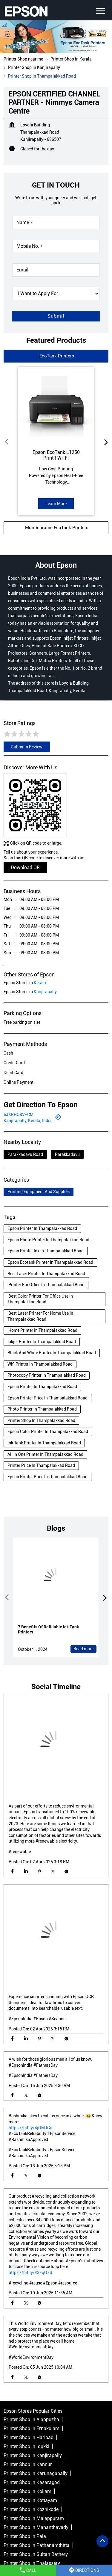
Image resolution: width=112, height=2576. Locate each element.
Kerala (40, 982)
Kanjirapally (45, 991)
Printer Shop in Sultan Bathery (36, 2554)
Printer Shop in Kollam (27, 2491)
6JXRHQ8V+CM (18, 1114)
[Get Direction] (58, 1119)
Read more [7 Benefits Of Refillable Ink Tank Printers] (83, 1648)
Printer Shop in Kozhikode (31, 2509)
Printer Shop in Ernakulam (31, 2428)
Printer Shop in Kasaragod (32, 2482)
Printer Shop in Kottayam (30, 2500)
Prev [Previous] (7, 442)
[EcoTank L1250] (56, 405)
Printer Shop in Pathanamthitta (37, 2545)
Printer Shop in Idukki (26, 2446)
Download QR (25, 867)
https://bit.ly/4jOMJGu (30, 2127)
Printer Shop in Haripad (28, 2437)
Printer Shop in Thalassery (32, 2563)
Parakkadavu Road (25, 1154)
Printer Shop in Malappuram (34, 2518)
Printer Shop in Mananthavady (36, 2527)
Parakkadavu (67, 1154)
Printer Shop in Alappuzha (31, 2419)
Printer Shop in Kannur (28, 2464)
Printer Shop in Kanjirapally (33, 2455)
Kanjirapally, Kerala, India (28, 1120)
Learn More (56, 503)
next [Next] (104, 442)
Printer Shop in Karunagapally (35, 2473)
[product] (56, 293)
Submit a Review (26, 747)
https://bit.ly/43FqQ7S (30, 2272)
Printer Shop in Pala (25, 2536)
